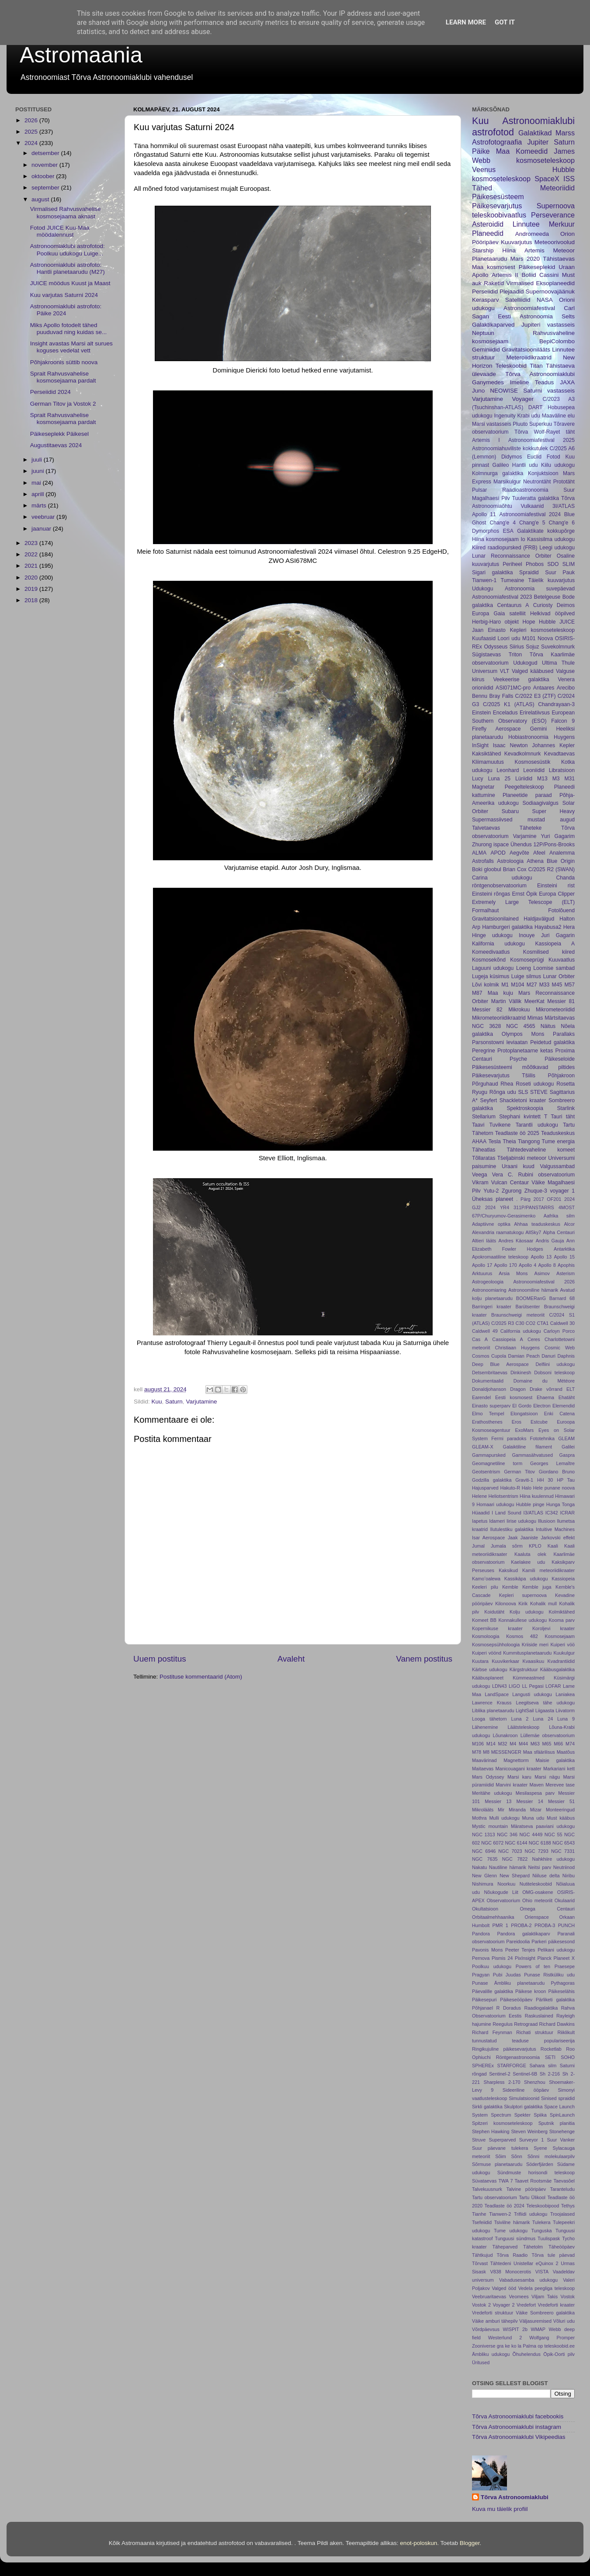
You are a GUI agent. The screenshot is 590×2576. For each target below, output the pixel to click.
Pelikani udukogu (556, 1949)
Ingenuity (504, 416)
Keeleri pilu (485, 1587)
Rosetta (565, 1084)
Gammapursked (489, 1455)
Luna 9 (566, 1718)
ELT (570, 1389)
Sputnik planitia (556, 2123)
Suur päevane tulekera (500, 2148)
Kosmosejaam (560, 1636)
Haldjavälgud (539, 919)
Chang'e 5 (532, 523)
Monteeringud (560, 1809)
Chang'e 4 (502, 523)
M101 (528, 638)
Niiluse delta (545, 1875)
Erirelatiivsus (535, 713)
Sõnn (516, 2156)
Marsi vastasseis (491, 424)
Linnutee (526, 224)
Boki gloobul (486, 869)
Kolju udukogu (527, 1611)
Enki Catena (559, 1413)
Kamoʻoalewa (486, 1578)
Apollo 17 (482, 1265)
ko (513, 2345)
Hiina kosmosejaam (495, 539)
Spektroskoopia (525, 1108)
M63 (535, 1743)
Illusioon (546, 1521)
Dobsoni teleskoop (554, 1372)
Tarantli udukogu (537, 1125)
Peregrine (483, 1051)
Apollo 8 (546, 1265)
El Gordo (521, 1405)
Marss (565, 133)
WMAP (538, 2329)
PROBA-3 (544, 1925)
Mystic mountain (490, 1826)
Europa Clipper (557, 894)
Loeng (523, 968)
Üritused (480, 2362)
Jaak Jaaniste (523, 1537)
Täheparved (505, 2246)
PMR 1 (500, 1925)
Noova (545, 638)
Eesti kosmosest (513, 1397)
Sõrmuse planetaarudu (497, 2164)
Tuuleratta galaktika (535, 498)
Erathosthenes (487, 1421)
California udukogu (520, 1331)
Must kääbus (561, 1818)
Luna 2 (519, 1718)
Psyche (518, 1059)
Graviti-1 (524, 1480)
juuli (37, 459)
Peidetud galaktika (552, 1042)
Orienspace (537, 1917)
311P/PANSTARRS (534, 1207)
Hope (528, 622)
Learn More (466, 22)
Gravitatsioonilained (495, 919)
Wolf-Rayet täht (554, 432)
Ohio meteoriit (537, 1900)
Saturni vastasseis (549, 390)
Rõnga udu (502, 1092)
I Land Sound (506, 1512)
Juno (478, 390)
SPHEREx (483, 2065)
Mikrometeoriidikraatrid (499, 1018)
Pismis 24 (502, 1958)
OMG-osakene (537, 1892)
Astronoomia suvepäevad (540, 589)
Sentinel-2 (499, 2073)
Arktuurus (482, 1273)
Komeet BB (484, 1620)
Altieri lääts (484, 1240)
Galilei (568, 1446)
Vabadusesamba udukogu (528, 2280)
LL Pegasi (532, 1686)
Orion (567, 234)
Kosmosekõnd (489, 960)
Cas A (480, 1339)
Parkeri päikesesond (553, 1941)
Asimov (542, 1273)
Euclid (534, 457)
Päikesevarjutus (497, 206)
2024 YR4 (497, 1207)
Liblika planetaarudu (493, 1710)
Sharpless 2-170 (502, 2082)
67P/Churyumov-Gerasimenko (503, 1215)
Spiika (540, 2114)
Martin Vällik (506, 1001)
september (46, 187)
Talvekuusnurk (487, 2189)
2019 (31, 589)
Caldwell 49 (485, 1331)
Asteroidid (487, 224)
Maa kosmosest (493, 267)
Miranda (517, 1809)
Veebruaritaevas (489, 2296)
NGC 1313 (483, 1834)
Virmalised (520, 283)
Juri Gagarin (558, 935)
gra (500, 2345)
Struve (479, 2139)
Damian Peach (524, 1356)
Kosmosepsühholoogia (496, 1644)
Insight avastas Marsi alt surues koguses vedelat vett (71, 347)
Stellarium (484, 1117)
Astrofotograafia (497, 142)
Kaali (553, 1545)
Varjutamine (201, 1401)
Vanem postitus (424, 1658)
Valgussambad (557, 1166)
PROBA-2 (521, 1925)
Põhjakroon (561, 1075)
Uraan (567, 267)
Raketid (494, 283)
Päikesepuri (484, 1999)
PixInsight (525, 1958)
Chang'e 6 (561, 523)
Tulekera (541, 2222)
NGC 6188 (540, 1842)
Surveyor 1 (531, 2139)
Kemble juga (536, 1587)
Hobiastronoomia (528, 737)
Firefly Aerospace (496, 729)
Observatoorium (504, 1900)
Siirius (517, 647)
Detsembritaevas (489, 1372)
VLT (504, 671)
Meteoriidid (557, 188)
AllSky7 (533, 1232)
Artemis (534, 250)
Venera (566, 679)
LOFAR (553, 1686)
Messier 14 (530, 1801)
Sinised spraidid (558, 2098)
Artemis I (486, 440)
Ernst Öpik (524, 894)
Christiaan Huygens (517, 1347)
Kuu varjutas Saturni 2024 (64, 295)
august (41, 199)
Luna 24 (543, 1718)
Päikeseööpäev (516, 1999)
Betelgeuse (547, 597)
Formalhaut (485, 910)
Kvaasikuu (533, 1661)
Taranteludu (562, 2189)
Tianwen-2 (500, 2214)
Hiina (509, 250)
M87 (477, 993)
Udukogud (525, 663)
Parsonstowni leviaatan (500, 1042)
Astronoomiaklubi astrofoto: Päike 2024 (66, 310)
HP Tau (566, 1480)
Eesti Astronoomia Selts (536, 316)
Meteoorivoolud (554, 242)
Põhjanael (482, 2007)
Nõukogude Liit (501, 1892)
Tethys (568, 2205)
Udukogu (482, 589)
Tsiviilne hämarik (512, 2222)
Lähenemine (485, 1727)
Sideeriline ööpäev (526, 2090)
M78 (476, 1752)
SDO (553, 564)
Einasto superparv (491, 1405)
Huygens (564, 737)
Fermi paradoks (508, 1438)
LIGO (514, 1686)
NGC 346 (507, 1834)
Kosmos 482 (522, 1636)
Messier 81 (561, 1001)
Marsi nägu (547, 1776)
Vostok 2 (481, 2304)
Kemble (510, 1587)
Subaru (510, 811)
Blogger (470, 2543)
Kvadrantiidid (561, 1661)
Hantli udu (525, 465)
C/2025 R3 (502, 1323)
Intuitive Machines (555, 1529)
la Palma (527, 2345)
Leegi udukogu (557, 548)
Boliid (528, 275)
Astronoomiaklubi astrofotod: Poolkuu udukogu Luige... (67, 249)
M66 (558, 1743)
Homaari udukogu (495, 1504)
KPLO (535, 1545)
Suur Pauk (560, 572)
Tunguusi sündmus (515, 2238)
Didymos (511, 457)
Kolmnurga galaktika (497, 473)
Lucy (477, 779)
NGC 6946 (484, 1851)
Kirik (523, 1603)
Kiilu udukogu (558, 465)
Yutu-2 (491, 1191)
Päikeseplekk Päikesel (59, 434)
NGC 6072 (492, 1842)
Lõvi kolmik (485, 985)
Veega (479, 1175)
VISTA (541, 2271)
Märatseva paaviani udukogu (543, 1826)
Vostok (568, 2296)
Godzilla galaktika (491, 1480)
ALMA (479, 853)
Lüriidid (523, 779)
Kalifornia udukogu (498, 944)
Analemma (562, 853)
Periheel (512, 564)
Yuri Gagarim (558, 836)
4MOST (567, 1207)
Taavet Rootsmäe (533, 2180)
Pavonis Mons (487, 1949)
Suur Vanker (561, 2139)
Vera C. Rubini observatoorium (533, 1175)
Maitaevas (482, 1768)
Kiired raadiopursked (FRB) (505, 548)
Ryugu (479, 1092)
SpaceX (546, 179)
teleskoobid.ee (559, 2345)
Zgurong (511, 1191)
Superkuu (540, 424)
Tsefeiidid (482, 2222)
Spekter (522, 2114)
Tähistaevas (559, 258)
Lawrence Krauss (491, 1702)
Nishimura (482, 1883)
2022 (31, 554)
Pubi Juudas (507, 1974)
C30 (520, 1323)
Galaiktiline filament (527, 1446)
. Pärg (523, 1199)
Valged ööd (504, 2288)
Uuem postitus (159, 1658)
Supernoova (556, 206)
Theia (509, 1141)
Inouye (526, 935)
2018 (31, 600)
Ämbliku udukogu (491, 2354)
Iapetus (479, 1521)
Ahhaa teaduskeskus (537, 1224)
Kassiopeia (563, 1578)
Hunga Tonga (560, 1504)
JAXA (567, 382)
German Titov (519, 1471)
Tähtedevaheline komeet (541, 1150)
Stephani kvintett (520, 1117)
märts (39, 505)
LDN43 (499, 1686)
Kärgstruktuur (524, 1669)
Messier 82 (487, 1010)
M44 (523, 1743)
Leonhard (507, 770)
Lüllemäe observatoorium (548, 1735)
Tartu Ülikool (532, 2197)
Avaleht (291, 1658)
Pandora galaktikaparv (523, 1933)
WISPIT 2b (515, 2329)
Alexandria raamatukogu (498, 1232)
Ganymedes (488, 382)
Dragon (517, 1389)
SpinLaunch (562, 2114)
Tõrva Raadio (512, 2255)
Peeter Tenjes (520, 1949)
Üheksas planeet (492, 1199)
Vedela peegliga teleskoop (546, 2288)
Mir (501, 1809)
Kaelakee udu (528, 1562)
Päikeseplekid (537, 267)
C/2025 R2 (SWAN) (551, 869)
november (45, 165)
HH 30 (545, 1480)
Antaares (544, 688)
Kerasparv (485, 300)
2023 (31, 543)
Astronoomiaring (489, 1290)
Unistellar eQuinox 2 (536, 2263)
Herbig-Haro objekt (495, 622)
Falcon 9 (563, 721)
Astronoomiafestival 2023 (502, 597)
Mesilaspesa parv (535, 1793)
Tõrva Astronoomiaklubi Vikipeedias (519, 2437)
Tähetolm (533, 2246)
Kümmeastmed (529, 1677)
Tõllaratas (483, 1158)
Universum (484, 671)
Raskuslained (539, 2015)
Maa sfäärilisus (539, 1752)
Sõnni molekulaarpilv (551, 2156)
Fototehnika (542, 1438)
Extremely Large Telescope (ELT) (523, 902)
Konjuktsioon (543, 473)
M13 (542, 779)
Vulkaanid (532, 506)
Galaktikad (535, 133)
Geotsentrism (486, 1471)
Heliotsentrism (503, 1496)
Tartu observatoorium (494, 2197)
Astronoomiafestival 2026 (544, 1281)
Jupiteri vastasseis (548, 324)
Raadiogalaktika (541, 2007)
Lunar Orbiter (559, 976)
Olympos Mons (523, 1034)
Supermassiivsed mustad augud (523, 820)
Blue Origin (561, 861)
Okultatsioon (485, 1908)
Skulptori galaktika (523, 2106)
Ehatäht (567, 1397)
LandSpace (497, 1694)
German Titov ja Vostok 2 (63, 403)
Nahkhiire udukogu (553, 1859)
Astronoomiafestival (529, 308)
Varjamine (525, 836)
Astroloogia (510, 861)
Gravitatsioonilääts (526, 349)
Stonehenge (562, 2131)
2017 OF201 (548, 1199)
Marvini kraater (512, 1784)
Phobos (535, 564)
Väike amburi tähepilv (495, 2321)
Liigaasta (544, 1710)
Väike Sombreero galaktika (545, 2312)
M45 (557, 985)
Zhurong (482, 844)
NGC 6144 (516, 1842)
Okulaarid (565, 1900)
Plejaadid (512, 291)
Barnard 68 (562, 1298)
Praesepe (565, 1966)
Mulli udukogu (504, 1818)
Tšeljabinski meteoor (521, 1158)
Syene (540, 2148)
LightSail (525, 1710)
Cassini (549, 275)
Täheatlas (483, 1150)
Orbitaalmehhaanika (493, 1917)
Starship (483, 250)
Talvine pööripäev (526, 2189)
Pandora (481, 1933)
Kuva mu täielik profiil (500, 2509)
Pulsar (479, 490)
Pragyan (480, 1974)
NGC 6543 (563, 1842)
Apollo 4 (527, 1265)
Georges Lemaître (552, 1463)
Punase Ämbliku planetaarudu (508, 1983)
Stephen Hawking (491, 2131)
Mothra (479, 1818)
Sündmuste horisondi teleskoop (536, 2172)
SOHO (568, 2057)
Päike (481, 151)
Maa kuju (500, 993)
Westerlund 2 (505, 2337)
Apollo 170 (505, 1265)
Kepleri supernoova (523, 1595)
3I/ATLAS (563, 506)
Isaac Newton (510, 745)
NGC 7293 (536, 1851)
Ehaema (545, 1397)
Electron (542, 1405)
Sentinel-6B (525, 2073)
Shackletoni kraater (523, 1100)
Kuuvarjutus (516, 242)
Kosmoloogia (485, 1636)
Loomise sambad (554, 968)
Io (523, 539)
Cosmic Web (560, 1347)
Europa (480, 613)
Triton (515, 655)
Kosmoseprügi (527, 960)
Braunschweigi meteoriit (518, 1314)
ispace (501, 844)
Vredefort (526, 2304)
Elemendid (563, 1405)
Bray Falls (501, 696)
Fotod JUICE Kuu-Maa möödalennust (60, 231)
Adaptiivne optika (491, 1224)
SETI (550, 2057)
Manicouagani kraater (518, 1768)
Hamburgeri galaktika (507, 927)
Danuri (548, 1356)
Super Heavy (553, 811)
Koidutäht (494, 1611)
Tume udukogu (511, 2230)
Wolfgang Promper (552, 2337)
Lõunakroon (505, 1735)
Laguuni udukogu (493, 968)
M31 (569, 779)
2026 (31, 120)
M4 (513, 1743)
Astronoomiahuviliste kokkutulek (510, 448)
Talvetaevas (486, 828)
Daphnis (566, 1356)
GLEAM (566, 1438)
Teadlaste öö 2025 (517, 1133)
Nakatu (479, 1867)
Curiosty (543, 605)
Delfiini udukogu (555, 1364)
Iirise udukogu (521, 1521)
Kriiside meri (535, 1644)
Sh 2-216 (550, 2073)
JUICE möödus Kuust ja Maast (70, 283)
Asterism (565, 1273)
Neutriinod (564, 1867)
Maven (536, 1784)
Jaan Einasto (489, 630)
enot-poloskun (418, 2543)
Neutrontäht (537, 482)
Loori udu (509, 638)
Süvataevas (484, 2180)
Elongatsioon (524, 1413)
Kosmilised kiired (549, 952)
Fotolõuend (561, 910)
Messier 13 (498, 1801)
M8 (486, 1752)
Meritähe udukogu (492, 1793)
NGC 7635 (484, 1859)
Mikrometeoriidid (555, 1010)
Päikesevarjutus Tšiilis (503, 1075)
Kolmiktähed (562, 1611)
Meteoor (564, 250)
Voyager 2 (503, 2304)
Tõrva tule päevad (553, 2255)
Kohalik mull (543, 1603)
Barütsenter (527, 1306)
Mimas (535, 1018)
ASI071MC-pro (513, 688)
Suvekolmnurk (558, 647)
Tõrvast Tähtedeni (491, 2263)
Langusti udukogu (532, 1694)
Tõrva (521, 432)
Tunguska (541, 2230)
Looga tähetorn (489, 1718)
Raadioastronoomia (525, 490)
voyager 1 (562, 1191)
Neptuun (483, 333)
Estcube (539, 1421)
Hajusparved (485, 1487)
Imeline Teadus (532, 382)
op (540, 2345)
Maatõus (566, 1752)
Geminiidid (486, 349)
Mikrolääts (482, 1809)
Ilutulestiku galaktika (512, 1529)
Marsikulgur (507, 482)
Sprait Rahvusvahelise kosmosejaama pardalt (63, 377)
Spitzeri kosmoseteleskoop (502, 2123)
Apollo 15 (564, 1256)
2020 (31, 577)
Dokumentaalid (487, 1380)
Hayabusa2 (547, 927)
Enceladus (505, 713)
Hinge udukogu (492, 935)
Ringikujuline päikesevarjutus (504, 2049)
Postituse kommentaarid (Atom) (201, 1676)
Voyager (523, 399)
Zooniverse (483, 2345)
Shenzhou (534, 2082)
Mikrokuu (519, 1010)
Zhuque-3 (535, 1191)
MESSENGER (506, 1752)
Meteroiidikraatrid (529, 357)
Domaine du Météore (544, 1380)
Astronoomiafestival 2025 (541, 440)
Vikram (480, 1182)
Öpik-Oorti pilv (559, 2354)
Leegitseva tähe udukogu (545, 1702)
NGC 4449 (531, 1834)
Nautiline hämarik (507, 1867)
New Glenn (484, 1875)
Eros (516, 1421)
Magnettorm (516, 1760)
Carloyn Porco (559, 1331)
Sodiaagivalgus (540, 803)
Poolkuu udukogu (491, 1966)
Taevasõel (564, 2180)
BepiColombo (557, 341)
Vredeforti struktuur (492, 2312)
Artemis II (505, 275)
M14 (491, 1743)
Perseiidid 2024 (50, 392)
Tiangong (529, 1141)
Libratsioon (562, 770)
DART (535, 407)
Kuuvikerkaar (505, 1661)
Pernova (480, 1958)
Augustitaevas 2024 (56, 445)
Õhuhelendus (527, 2354)
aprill (38, 494)
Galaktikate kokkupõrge (546, 531)
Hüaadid (480, 1512)
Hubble (547, 622)
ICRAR (567, 1512)
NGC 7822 (515, 1859)
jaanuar (42, 528)
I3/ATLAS (533, 1512)
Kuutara (480, 1661)
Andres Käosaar (516, 1240)
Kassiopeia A (555, 944)
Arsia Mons (513, 1273)
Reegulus (503, 2024)
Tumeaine (512, 580)
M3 (556, 779)
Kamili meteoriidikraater (548, 1570)
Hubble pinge (530, 1504)
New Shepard (515, 1875)
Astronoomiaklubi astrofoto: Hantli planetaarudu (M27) (67, 268)
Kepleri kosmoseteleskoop (542, 630)
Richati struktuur (534, 2032)
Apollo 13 (541, 1256)
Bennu (479, 696)
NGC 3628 (486, 1026)
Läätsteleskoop (523, 1727)
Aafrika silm (559, 1215)
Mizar (535, 1809)
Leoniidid (534, 770)
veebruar (43, 517)
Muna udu (533, 1818)
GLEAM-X (482, 1446)
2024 (31, 143)
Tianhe (479, 2214)
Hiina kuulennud (537, 1496)
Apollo (480, 275)
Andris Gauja (550, 1240)
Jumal (478, 1545)
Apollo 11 (484, 514)
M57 (569, 985)
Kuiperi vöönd (486, 1652)
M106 (478, 1743)
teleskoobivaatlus (499, 215)
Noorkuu (506, 1883)
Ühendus (521, 844)
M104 (517, 985)
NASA (545, 300)
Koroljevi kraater (553, 1628)
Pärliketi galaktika (555, 1999)
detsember (46, 153)
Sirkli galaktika (487, 2106)
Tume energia (558, 1141)
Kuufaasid (484, 638)
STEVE (539, 1092)
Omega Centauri (547, 1908)
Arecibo (566, 688)
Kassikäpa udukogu (526, 1578)
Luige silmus (526, 976)
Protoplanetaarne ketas (525, 1051)
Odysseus (495, 647)
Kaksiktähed (486, 754)
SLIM (568, 564)
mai (37, 482)
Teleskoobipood (542, 2205)
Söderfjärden (539, 2164)
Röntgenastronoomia (518, 2057)
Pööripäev (485, 242)
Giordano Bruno (557, 1471)
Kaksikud (508, 1570)
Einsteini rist (556, 886)
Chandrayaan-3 (556, 704)
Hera (569, 927)
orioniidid (482, 688)
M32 (502, 1743)
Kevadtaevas (559, 754)
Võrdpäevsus (486, 2329)
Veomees (519, 2296)
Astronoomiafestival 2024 (530, 514)
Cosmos (480, 1356)
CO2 (530, 1323)
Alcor (569, 1224)
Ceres (534, 1339)
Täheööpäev (561, 2246)
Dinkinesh (520, 1372)
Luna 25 (499, 779)
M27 (532, 985)
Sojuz (532, 647)
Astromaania (81, 55)
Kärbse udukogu (489, 1669)
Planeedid (487, 233)
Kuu (157, 1401)
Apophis (566, 1265)
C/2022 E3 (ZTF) (535, 696)
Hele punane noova (554, 1487)
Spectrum (501, 2114)
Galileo (501, 465)
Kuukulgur (564, 1652)
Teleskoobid (511, 365)
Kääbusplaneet (487, 1677)
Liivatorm (565, 1710)
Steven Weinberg (529, 2131)
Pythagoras (563, 1983)
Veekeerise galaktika (521, 679)
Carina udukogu (502, 878)
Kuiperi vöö (562, 1644)
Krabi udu (528, 416)
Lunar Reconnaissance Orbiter (512, 556)
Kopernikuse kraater (497, 1628)
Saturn (174, 1401)
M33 (544, 985)
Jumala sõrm (507, 1545)
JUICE (567, 622)
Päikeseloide (560, 1059)
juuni (38, 471)
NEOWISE (504, 390)
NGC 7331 (563, 1851)
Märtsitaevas (560, 1018)
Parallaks (564, 1034)
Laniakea (565, 1694)
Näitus (548, 1026)
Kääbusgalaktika (557, 1669)
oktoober (43, 176)
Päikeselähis (561, 1991)
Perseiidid (485, 291)
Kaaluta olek (530, 1554)
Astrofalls (483, 861)
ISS (569, 179)
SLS (523, 1092)
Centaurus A (513, 605)
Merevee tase (560, 1784)
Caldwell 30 (562, 1323)
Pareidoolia (518, 1941)
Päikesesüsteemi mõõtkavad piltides (523, 1067)
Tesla (494, 1141)
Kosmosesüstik (533, 762)
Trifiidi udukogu (530, 2214)
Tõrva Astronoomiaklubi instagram (516, 2427)
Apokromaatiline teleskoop (500, 1256)
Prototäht (564, 482)
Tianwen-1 (484, 580)
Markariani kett (559, 1768)
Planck (544, 1958)
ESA (508, 531)
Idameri (497, 1521)
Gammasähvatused (532, 1455)
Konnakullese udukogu (522, 1620)
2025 (31, 131)
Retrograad (526, 2024)
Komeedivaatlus (491, 952)
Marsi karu (519, 1776)
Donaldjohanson (489, 1389)
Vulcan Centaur (510, 1182)
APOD (497, 853)
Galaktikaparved (493, 324)
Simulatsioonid (524, 2098)
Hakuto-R (510, 1487)
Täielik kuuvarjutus (551, 580)
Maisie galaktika (555, 1760)
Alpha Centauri (559, 1232)
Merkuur (562, 224)
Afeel (539, 853)
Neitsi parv (540, 1867)
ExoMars (524, 1430)
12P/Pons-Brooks (554, 844)
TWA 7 (505, 2180)
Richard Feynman (492, 2032)
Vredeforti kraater (556, 2304)
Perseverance (553, 215)
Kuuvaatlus (561, 960)
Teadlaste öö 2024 (504, 2205)
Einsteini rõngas (491, 894)
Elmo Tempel (488, 1413)
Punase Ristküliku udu (549, 1974)
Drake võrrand (546, 1389)
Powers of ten (533, 1966)
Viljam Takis (544, 2296)
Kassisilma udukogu (551, 539)
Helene (479, 1496)
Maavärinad (484, 1760)
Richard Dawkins (557, 2024)
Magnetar (483, 787)
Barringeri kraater (491, 1306)
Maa (503, 151)
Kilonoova (505, 1603)
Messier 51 (561, 1801)
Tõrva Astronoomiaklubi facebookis (517, 2416)
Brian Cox (515, 869)
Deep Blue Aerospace (500, 1364)
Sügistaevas (486, 655)
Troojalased (562, 2214)
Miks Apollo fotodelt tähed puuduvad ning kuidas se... (68, 328)
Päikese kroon (530, 1991)
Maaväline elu (558, 416)
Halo (526, 1487)
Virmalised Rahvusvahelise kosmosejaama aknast (65, 212)
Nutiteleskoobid (536, 1883)
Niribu (568, 1875)
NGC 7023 (510, 1851)
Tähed (482, 188)
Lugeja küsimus (490, 976)
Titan (536, 365)
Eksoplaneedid (555, 283)
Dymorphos (485, 531)
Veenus (484, 169)
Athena (535, 861)
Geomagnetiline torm (497, 1463)
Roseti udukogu (535, 1084)
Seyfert (488, 1100)
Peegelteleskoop (524, 787)
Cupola (498, 1356)
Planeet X (564, 1958)
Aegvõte (519, 853)
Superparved (502, 2139)
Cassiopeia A (507, 1339)
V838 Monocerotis (510, 2271)
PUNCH (566, 1925)
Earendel (481, 1397)
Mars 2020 (525, 258)
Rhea (506, 1084)
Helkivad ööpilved (552, 613)
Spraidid (529, 572)
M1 (505, 985)
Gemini (538, 729)
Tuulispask (549, 2238)
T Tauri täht (559, 1117)
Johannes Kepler (553, 745)
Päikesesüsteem (498, 196)
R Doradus (508, 2007)
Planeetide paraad (527, 795)
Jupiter (538, 142)
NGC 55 (553, 1834)
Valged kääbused (532, 671)
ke (507, 2345)
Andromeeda (532, 234)
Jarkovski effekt (558, 1537)
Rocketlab (551, 2049)
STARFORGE (511, 2065)
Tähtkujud (482, 2255)
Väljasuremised (535, 2321)
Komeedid (532, 151)
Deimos (566, 605)
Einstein (481, 713)
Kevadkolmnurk (522, 754)
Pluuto (520, 424)
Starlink (566, 1108)
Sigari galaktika (492, 572)
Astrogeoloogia (487, 1281)
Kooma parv (561, 1620)
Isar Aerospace (488, 1537)
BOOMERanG (531, 1298)
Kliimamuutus (488, 762)
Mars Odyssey (488, 1776)
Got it (505, 22)
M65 (546, 1743)
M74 (570, 1743)
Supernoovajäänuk (550, 291)
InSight (480, 745)
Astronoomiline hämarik (533, 1290)
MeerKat (534, 1001)
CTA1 (543, 1323)
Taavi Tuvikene (491, 1125)
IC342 (551, 1512)
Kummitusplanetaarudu (527, 1652)
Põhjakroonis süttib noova (64, 362)
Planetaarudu (489, 258)
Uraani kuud (518, 1166)
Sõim (500, 2156)
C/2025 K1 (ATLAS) (508, 704)
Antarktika (564, 1249)
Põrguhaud (485, 1084)
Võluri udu (564, 2321)
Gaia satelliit (509, 613)
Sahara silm (542, 2065)
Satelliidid (518, 300)
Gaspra (567, 1455)
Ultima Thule (558, 663)
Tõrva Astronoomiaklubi (540, 374)
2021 (31, 565)
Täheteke (531, 828)
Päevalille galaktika (492, 1991)
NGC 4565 (520, 1026)
